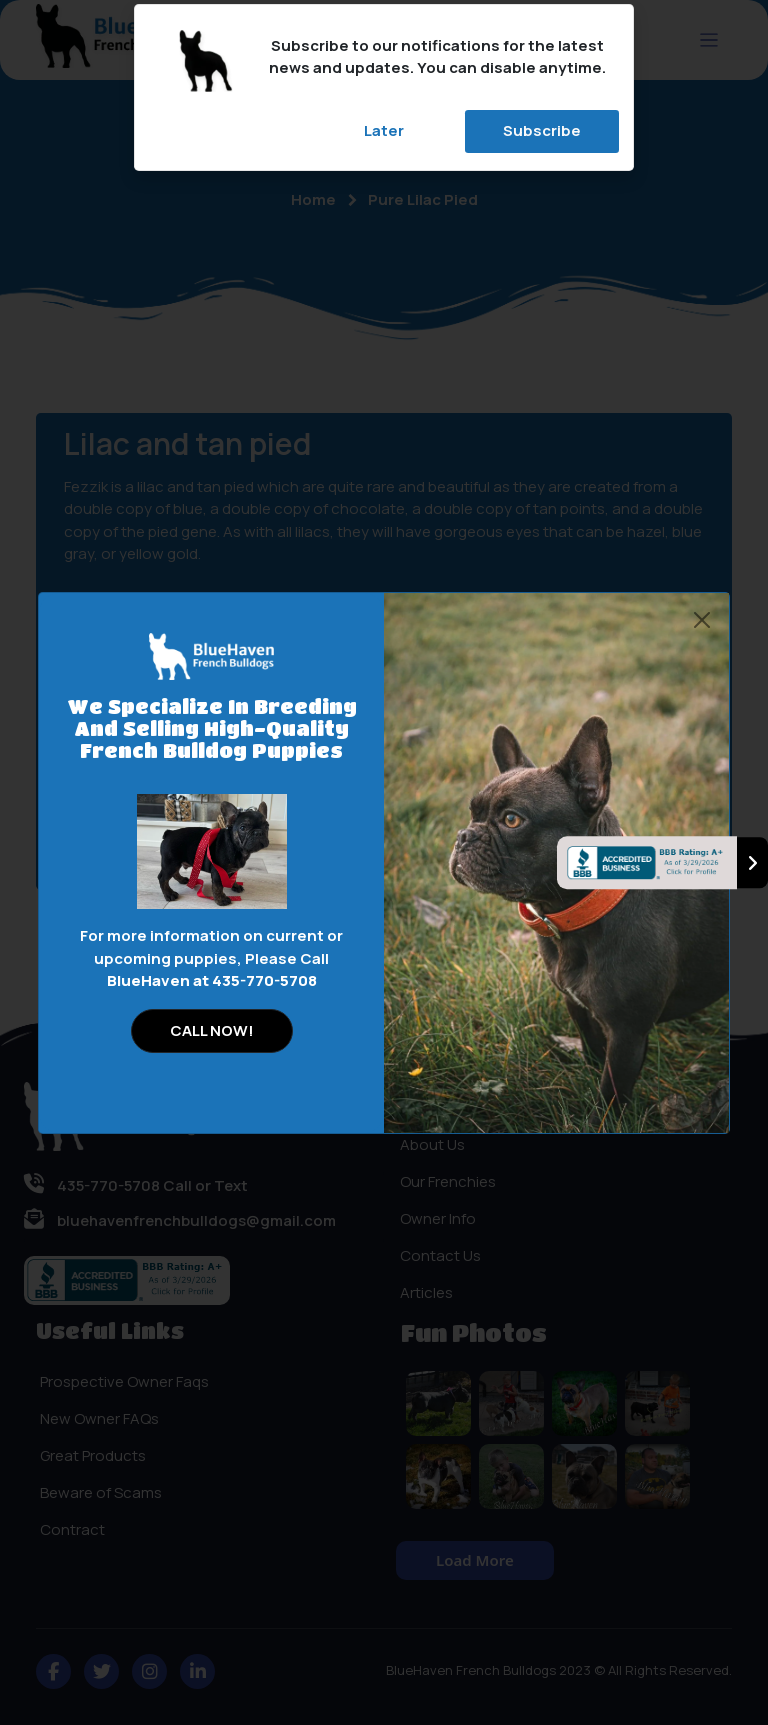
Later (384, 130)
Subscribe (542, 130)
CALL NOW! (212, 1030)
